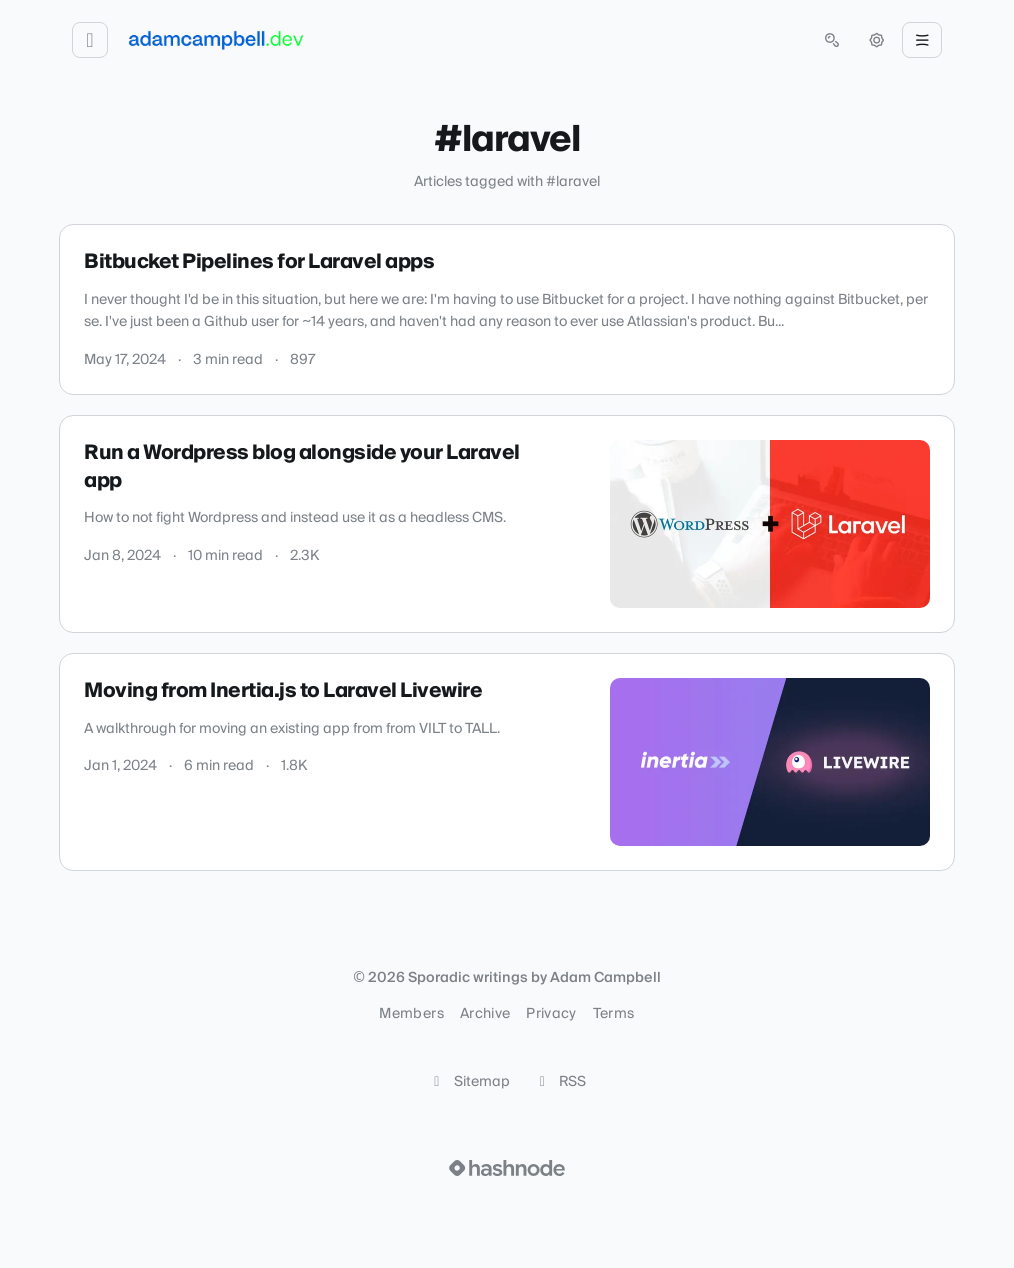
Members (411, 1014)
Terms (614, 1014)
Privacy (551, 1014)
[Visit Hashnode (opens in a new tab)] (507, 1168)
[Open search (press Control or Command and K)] (832, 40)
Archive (485, 1014)
